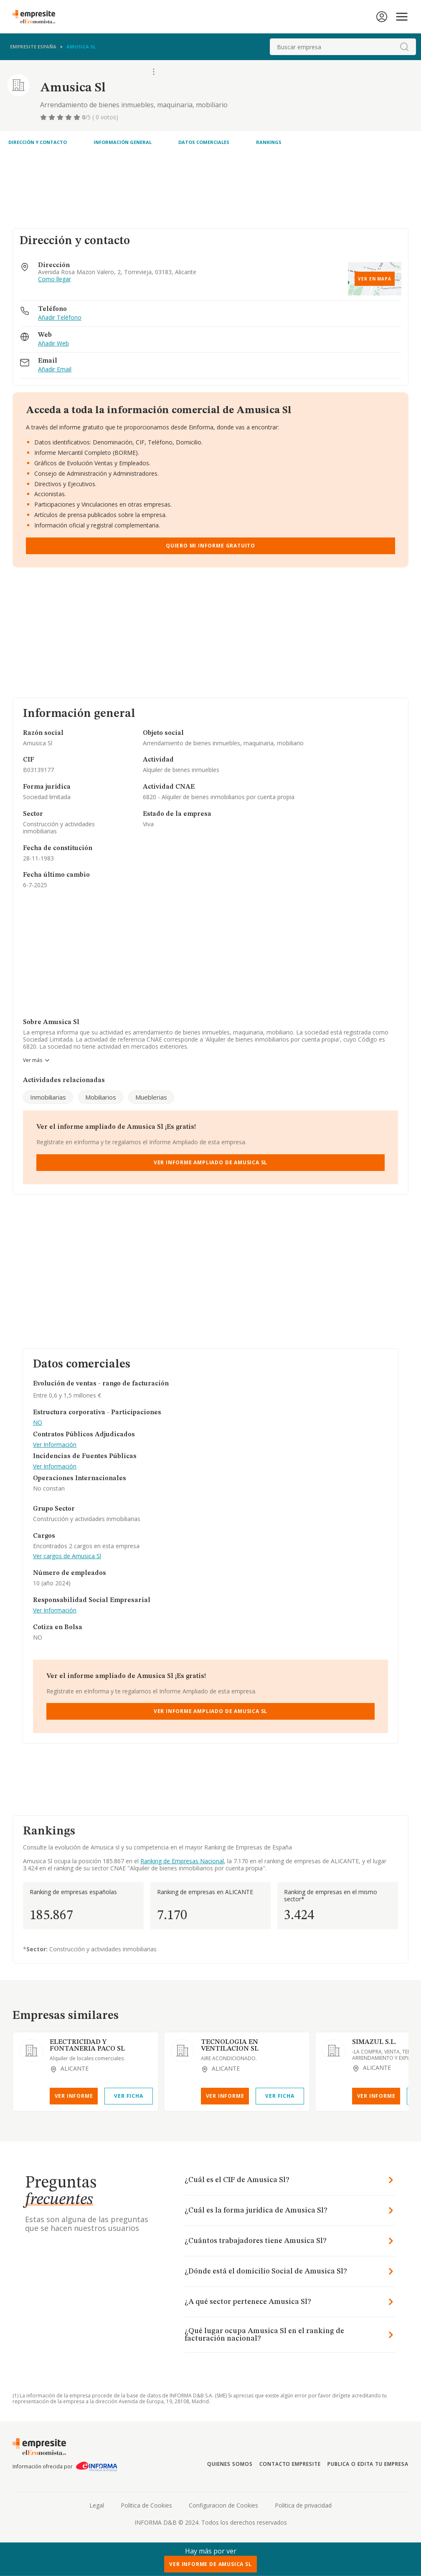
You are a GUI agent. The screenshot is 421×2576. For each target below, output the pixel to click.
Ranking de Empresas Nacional (182, 1861)
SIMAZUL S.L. (374, 2042)
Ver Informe (74, 2095)
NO (37, 1422)
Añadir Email (54, 369)
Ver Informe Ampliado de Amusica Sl (211, 1162)
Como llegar (54, 279)
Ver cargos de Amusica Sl (67, 1556)
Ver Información (54, 1444)
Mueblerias (151, 1097)
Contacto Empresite (290, 2464)
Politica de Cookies (146, 2505)
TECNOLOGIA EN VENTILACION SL (230, 2045)
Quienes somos (229, 2464)
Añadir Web (53, 343)
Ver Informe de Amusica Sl (210, 2564)
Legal (96, 2505)
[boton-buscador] (404, 46)
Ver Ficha (128, 2095)
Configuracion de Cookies (223, 2505)
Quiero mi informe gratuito (210, 545)
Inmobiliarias (48, 1097)
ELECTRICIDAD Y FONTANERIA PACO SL (87, 2045)
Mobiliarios (100, 1097)
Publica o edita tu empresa (367, 2464)
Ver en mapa (374, 279)
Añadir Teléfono (59, 317)
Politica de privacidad (303, 2505)
